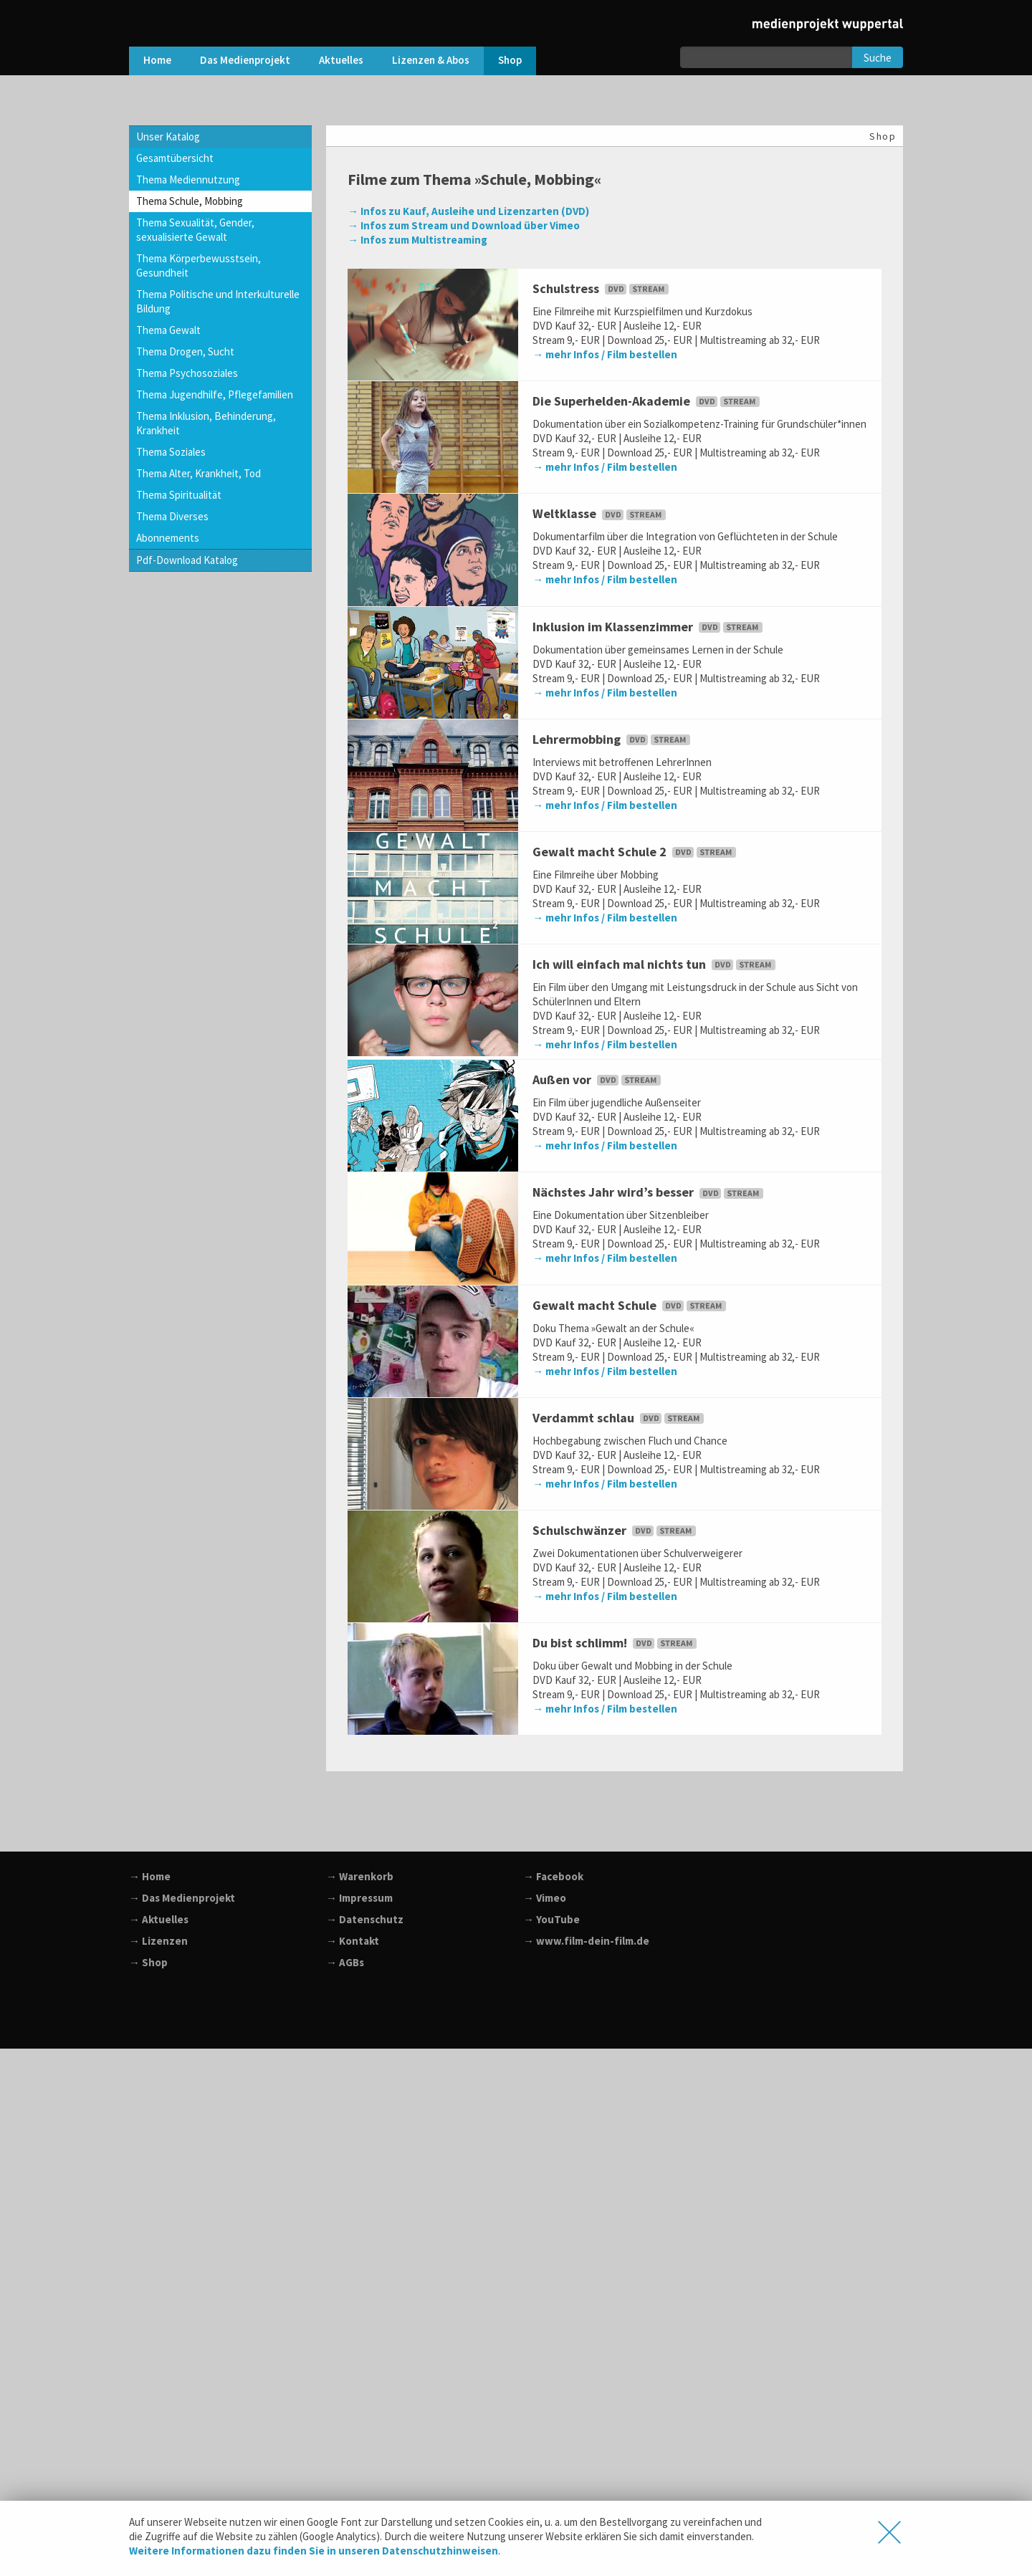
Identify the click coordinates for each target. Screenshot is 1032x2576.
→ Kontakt (352, 1941)
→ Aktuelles (158, 1919)
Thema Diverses (172, 516)
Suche (878, 57)
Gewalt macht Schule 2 (635, 851)
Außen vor (598, 1079)
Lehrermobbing (612, 739)
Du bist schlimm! (615, 1642)
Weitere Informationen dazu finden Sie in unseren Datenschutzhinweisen (313, 2550)
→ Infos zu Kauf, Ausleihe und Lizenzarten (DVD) (468, 211)
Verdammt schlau (619, 1417)
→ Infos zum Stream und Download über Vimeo (464, 225)
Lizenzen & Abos (430, 60)
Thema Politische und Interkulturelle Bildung (218, 301)
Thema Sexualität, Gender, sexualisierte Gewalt (195, 230)
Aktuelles (341, 60)
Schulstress (602, 288)
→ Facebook (553, 1876)
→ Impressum (359, 1898)
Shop (510, 60)
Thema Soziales (171, 452)
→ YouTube (551, 1919)
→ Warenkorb (359, 1876)
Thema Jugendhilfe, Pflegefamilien (214, 394)
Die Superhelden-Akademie (647, 401)
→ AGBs (345, 1962)
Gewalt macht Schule (630, 1305)
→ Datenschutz (364, 1919)
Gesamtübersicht (175, 158)
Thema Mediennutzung (188, 179)
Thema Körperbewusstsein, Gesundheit (198, 265)
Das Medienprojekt (245, 60)
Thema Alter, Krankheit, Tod (198, 473)
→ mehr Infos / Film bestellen (604, 354)
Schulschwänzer (615, 1530)
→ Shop (148, 1962)
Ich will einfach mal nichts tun (655, 964)
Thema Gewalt (168, 330)
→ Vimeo (544, 1898)
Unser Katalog (168, 136)
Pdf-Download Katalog (187, 560)
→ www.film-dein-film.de (586, 1941)
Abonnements (167, 538)
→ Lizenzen (158, 1941)
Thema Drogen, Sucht (185, 351)
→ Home (150, 1876)
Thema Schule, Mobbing (189, 201)
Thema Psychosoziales (187, 373)
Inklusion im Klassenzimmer (648, 626)
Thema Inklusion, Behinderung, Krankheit (206, 423)
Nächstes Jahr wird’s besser (649, 1192)
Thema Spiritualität (178, 495)
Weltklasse (600, 513)
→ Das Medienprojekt (182, 1898)
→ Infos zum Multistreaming (417, 239)
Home (157, 60)
